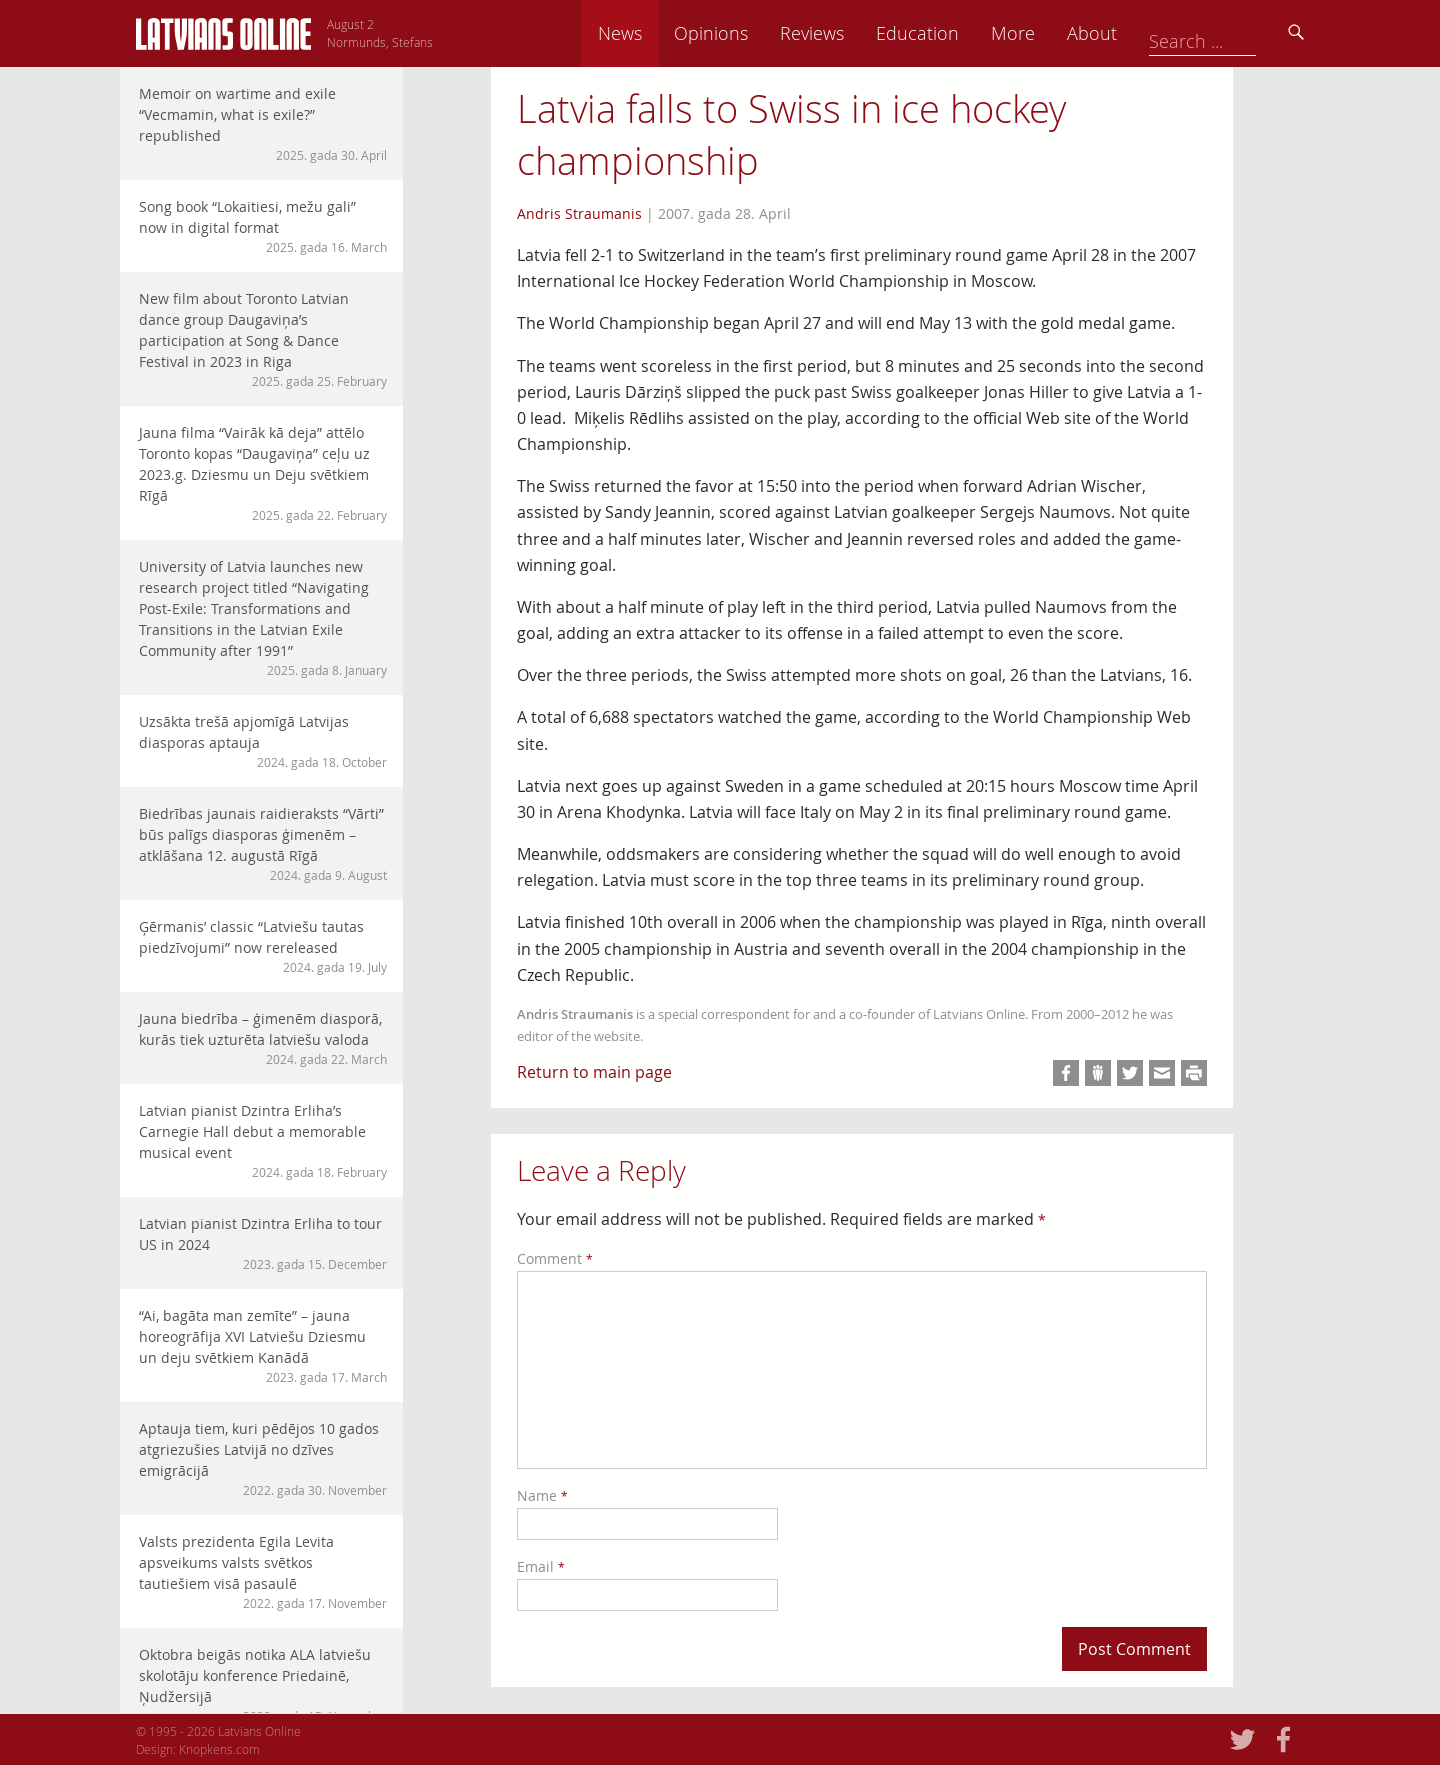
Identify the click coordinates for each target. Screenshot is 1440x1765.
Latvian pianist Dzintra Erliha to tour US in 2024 (263, 1243)
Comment (555, 1258)
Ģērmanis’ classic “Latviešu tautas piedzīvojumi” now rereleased (263, 946)
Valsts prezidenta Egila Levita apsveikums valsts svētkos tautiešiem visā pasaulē (263, 1572)
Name (542, 1495)
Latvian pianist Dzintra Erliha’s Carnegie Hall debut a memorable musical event (263, 1141)
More (1152, 33)
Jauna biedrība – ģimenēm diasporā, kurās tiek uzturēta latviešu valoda (263, 1038)
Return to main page (594, 1072)
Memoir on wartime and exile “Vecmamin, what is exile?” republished (263, 124)
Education (1056, 33)
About (1231, 33)
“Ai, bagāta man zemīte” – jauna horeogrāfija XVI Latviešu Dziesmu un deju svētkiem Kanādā (263, 1346)
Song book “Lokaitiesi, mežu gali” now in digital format (263, 226)
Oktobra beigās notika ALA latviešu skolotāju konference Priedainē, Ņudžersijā (263, 1685)
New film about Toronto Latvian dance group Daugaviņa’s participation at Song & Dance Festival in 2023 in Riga (263, 339)
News (759, 33)
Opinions (850, 33)
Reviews (951, 33)
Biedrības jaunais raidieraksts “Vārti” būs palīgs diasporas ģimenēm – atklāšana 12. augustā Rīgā (263, 844)
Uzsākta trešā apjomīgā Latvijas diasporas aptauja (263, 741)
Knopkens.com (219, 1749)
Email (541, 1566)
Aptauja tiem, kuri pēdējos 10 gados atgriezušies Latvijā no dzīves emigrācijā (263, 1459)
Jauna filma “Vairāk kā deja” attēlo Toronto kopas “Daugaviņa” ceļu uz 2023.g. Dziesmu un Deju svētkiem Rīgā (263, 473)
